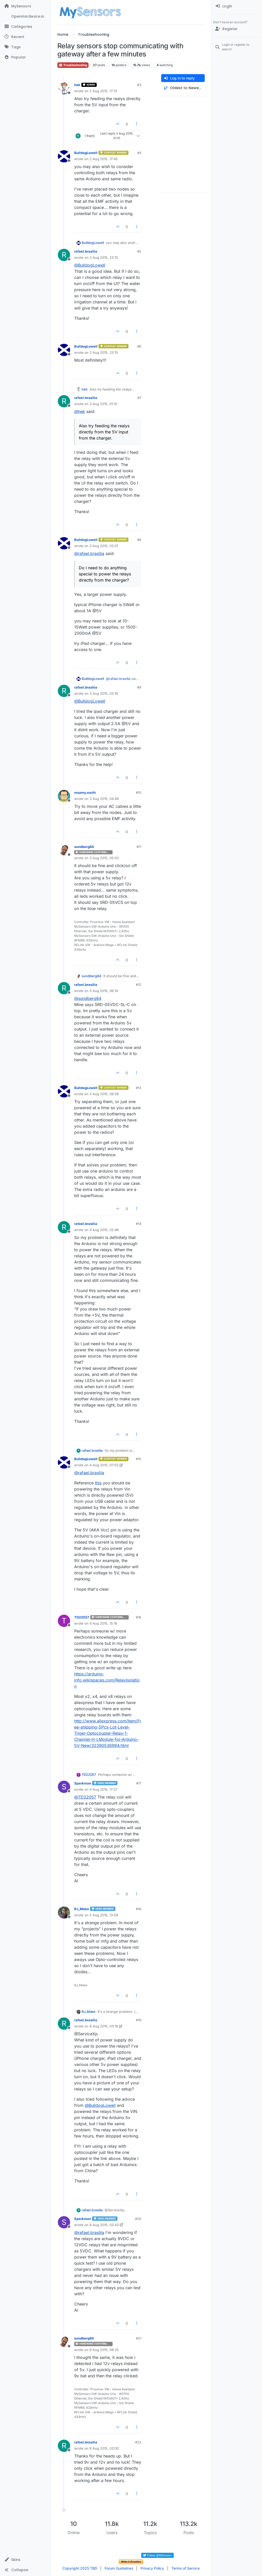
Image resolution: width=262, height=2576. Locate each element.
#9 (139, 687)
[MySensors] (25, 6)
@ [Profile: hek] (79, 411)
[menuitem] (236, 6)
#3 (139, 85)
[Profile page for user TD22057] (64, 1621)
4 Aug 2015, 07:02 (104, 1465)
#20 (138, 2219)
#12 (138, 985)
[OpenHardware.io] (25, 16)
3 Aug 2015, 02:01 (104, 546)
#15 (138, 1459)
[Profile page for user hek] (64, 88)
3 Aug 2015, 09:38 (104, 1094)
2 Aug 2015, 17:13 (103, 91)
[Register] (236, 29)
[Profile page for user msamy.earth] (64, 796)
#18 (138, 1909)
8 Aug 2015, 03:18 (104, 2026)
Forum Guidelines (119, 2568)
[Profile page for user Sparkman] (64, 1787)
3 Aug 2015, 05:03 (104, 858)
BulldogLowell (85, 153)
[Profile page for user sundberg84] (64, 850)
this (98, 1482)
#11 (139, 847)
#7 (139, 398)
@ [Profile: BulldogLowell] (89, 265)
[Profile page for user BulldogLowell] (64, 156)
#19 (138, 2020)
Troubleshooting (73, 65)
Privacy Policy (152, 2568)
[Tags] (25, 47)
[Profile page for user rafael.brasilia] (64, 255)
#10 (138, 792)
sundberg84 (84, 847)
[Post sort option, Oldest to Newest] (183, 88)
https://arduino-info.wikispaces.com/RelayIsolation (107, 1680)
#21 (138, 2338)
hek (77, 85)
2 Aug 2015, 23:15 (104, 352)
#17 (138, 1783)
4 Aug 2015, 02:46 (104, 1230)
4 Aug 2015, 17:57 (103, 1789)
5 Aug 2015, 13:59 (104, 1915)
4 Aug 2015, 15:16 (103, 1623)
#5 (139, 251)
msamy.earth (85, 792)
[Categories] (25, 26)
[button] (25, 2560)
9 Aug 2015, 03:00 (104, 2448)
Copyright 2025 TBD (79, 2568)
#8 (139, 540)
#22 (138, 2442)
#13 (138, 1088)
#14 (138, 1224)
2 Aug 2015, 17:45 (104, 159)
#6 (139, 346)
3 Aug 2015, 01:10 (103, 404)
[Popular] (25, 57)
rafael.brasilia (85, 251)
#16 (138, 1617)
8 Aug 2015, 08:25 (104, 2350)
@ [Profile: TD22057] (85, 1797)
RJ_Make (81, 1909)
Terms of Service (185, 2568)
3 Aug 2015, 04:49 (104, 799)
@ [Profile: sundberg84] (87, 998)
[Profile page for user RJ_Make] (64, 1912)
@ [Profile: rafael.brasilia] (89, 553)
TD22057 (81, 1617)
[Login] (236, 6)
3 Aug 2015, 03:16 (104, 693)
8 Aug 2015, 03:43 (104, 2225)
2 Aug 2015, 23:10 (104, 257)
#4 (139, 153)
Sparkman (82, 1783)
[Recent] (25, 37)
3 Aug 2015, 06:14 (104, 991)
